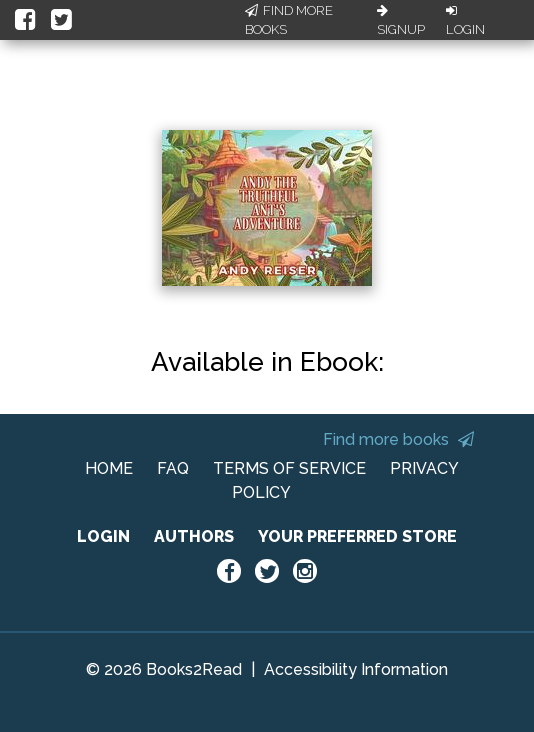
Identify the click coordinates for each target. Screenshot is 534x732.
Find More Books (289, 20)
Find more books (398, 439)
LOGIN (103, 536)
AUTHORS (194, 536)
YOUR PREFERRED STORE (357, 536)
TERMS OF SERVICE (289, 468)
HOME (109, 468)
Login (465, 21)
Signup (401, 21)
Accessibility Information (356, 669)
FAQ (173, 468)
